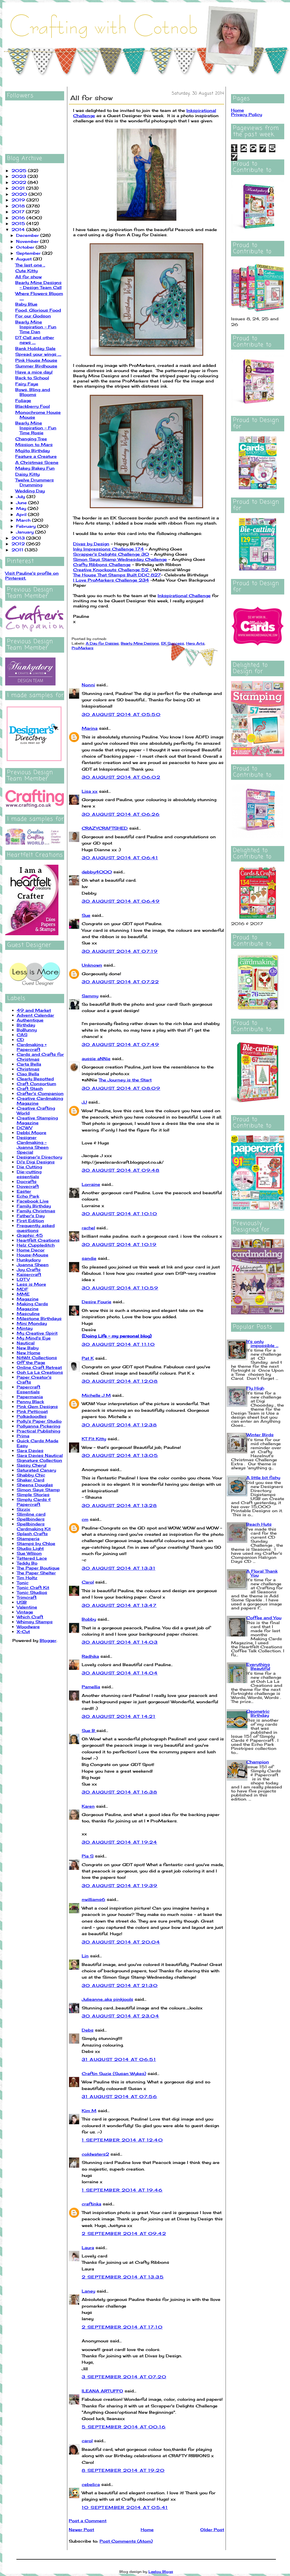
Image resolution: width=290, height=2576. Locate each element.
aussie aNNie (96, 1058)
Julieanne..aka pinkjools (107, 1999)
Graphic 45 (30, 1235)
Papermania (30, 1396)
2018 (19, 205)
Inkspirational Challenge (184, 595)
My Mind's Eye (34, 1337)
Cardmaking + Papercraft (32, 1047)
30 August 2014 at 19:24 (119, 1842)
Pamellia (91, 1686)
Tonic (22, 1582)
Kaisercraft (29, 1274)
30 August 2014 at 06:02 (121, 777)
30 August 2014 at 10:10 (119, 1213)
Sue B (89, 1730)
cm (85, 1519)
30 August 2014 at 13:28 (119, 1505)
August (24, 258)
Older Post (212, 2529)
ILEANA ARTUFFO (102, 2390)
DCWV (24, 1127)
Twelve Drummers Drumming (34, 482)
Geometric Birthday (258, 1713)
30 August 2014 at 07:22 (120, 981)
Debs (88, 2030)
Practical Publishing (38, 1430)
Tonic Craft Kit (33, 1587)
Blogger (48, 1640)
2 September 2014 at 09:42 (124, 2233)
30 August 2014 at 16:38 (119, 1792)
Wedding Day (30, 490)
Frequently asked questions (36, 1228)
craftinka (91, 2203)
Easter (24, 1191)
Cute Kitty (26, 270)
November (28, 241)
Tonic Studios (32, 1592)
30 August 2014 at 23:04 (120, 2015)
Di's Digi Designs (36, 1161)
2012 (19, 543)
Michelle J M (96, 1395)
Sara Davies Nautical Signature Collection (40, 1458)
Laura (88, 2247)
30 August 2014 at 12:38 (119, 1424)
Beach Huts (259, 1524)
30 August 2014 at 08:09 (121, 1088)
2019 (19, 199)
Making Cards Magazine (32, 1306)
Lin (85, 1955)
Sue (86, 915)
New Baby (28, 1347)
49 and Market (34, 1010)
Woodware (28, 1626)
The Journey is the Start (125, 1079)
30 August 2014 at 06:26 (121, 814)
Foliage (23, 400)
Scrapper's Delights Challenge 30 (111, 554)
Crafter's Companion (40, 1093)
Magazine (28, 1298)
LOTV (23, 1279)
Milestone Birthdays (39, 1318)
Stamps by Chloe (36, 1543)
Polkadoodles (32, 1416)
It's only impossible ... (262, 1343)
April (22, 514)
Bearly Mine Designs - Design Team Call (38, 285)
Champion (257, 1761)
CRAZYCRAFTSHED (105, 828)
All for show (28, 276)
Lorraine (91, 1184)
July (21, 496)
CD (20, 1039)
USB (22, 1602)
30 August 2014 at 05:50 (121, 714)
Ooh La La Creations (40, 1372)
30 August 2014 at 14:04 (120, 1672)
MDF (22, 1289)
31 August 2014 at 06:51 (119, 2059)
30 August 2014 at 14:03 (120, 1642)
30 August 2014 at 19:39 (119, 1885)
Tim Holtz (27, 1577)
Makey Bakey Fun (35, 468)
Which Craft (30, 1616)
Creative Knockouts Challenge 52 (110, 569)
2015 (19, 223)
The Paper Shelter (36, 1572)
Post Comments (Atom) (126, 2541)
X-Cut (23, 1631)
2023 (20, 176)
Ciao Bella (28, 1073)
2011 (18, 549)
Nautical (26, 1342)
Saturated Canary (36, 1470)
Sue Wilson (29, 1553)
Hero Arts (195, 643)
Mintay (25, 1328)
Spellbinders (31, 1518)
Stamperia (28, 1538)
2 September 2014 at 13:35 (123, 2276)
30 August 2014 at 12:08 (120, 1381)
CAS (22, 1034)
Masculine (28, 1313)
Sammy (90, 995)
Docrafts (27, 1181)
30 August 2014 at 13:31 (118, 1568)
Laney (88, 2291)
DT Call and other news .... (34, 340)
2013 (19, 538)
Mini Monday (32, 1323)
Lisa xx (90, 791)
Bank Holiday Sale (35, 348)
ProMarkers (83, 648)
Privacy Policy (246, 114)
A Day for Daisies (102, 643)
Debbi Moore (31, 1132)
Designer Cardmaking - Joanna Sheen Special (33, 1144)
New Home (28, 1352)
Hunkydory (29, 1259)
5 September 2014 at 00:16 (124, 2426)
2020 (20, 194)
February (26, 526)
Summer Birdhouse (36, 365)
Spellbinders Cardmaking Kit (34, 1526)
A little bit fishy (263, 1477)
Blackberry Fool (32, 406)
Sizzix (23, 1509)
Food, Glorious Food (38, 310)
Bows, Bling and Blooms (32, 392)
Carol (88, 1581)
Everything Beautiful (258, 1666)
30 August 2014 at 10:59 (120, 1287)
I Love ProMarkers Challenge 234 (111, 580)
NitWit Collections (37, 1357)
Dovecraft (28, 1186)
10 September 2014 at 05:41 (125, 2507)
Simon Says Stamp (38, 1489)
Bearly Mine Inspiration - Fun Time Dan (35, 326)
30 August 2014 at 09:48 (120, 1170)
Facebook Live (33, 1201)
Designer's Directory (39, 1156)
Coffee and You (263, 1617)
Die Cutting (29, 1166)
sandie (89, 1258)
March (24, 520)
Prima (23, 1435)
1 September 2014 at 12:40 (122, 2139)
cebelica (91, 2484)
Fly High (255, 1388)
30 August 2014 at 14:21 (118, 1716)
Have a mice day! (34, 371)
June (22, 502)
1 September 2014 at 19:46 (122, 2190)
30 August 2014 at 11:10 (118, 1344)
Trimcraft (27, 1597)
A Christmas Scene (36, 462)
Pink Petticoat (32, 1411)
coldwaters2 (95, 2154)
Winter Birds (260, 1434)
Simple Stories (33, 1494)
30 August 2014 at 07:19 (120, 951)
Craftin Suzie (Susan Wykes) (114, 2073)
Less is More (31, 1284)
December (28, 235)
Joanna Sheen (33, 1264)
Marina (90, 728)
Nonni (88, 684)
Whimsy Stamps (35, 1621)
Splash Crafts (32, 1533)
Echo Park (28, 1196)
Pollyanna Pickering (38, 1426)
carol (87, 2440)
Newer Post (81, 2529)
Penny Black (30, 1401)
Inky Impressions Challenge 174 (108, 548)
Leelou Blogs (160, 2571)
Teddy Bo (27, 1563)
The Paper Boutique (38, 1567)
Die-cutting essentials (29, 1174)
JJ (84, 1102)
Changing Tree (31, 438)
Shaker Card (30, 1479)
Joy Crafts (29, 1269)
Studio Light (30, 1548)
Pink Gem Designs (37, 1406)
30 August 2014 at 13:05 (120, 1455)
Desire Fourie (96, 1301)
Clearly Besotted (35, 1078)
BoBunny (27, 1029)
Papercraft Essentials (28, 1389)
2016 (19, 217)
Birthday (26, 1024)
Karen (88, 1806)
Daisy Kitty (27, 474)
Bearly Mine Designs (140, 643)
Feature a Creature (36, 456)
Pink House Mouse (36, 360)
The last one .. (30, 264)
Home (147, 2529)
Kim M (89, 2110)
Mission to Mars (34, 444)
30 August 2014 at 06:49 (121, 901)
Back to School (32, 377)
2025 (20, 170)
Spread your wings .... (38, 354)
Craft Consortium (36, 1083)
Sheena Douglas (35, 1484)
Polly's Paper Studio (39, 1421)
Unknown (92, 965)
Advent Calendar (35, 1015)
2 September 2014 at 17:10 (122, 2327)
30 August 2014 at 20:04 (121, 1941)
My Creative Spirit (37, 1333)
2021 (19, 188)
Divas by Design (91, 543)
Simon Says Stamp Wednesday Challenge (120, 559)
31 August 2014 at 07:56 (119, 2096)
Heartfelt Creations (38, 1240)
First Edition (30, 1220)
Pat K (88, 1358)
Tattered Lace (32, 1558)
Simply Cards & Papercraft (34, 1502)
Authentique (30, 1020)
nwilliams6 (93, 1899)
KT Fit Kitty (94, 1438)
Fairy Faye (26, 383)
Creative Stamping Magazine (37, 1120)
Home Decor (31, 1249)
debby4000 (97, 871)
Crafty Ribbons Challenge (102, 564)
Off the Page (31, 1362)
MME (23, 1293)
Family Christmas (36, 1210)
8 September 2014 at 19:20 (123, 2470)
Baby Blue (26, 304)
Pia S (88, 1855)
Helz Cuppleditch (36, 1245)
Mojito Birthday (32, 450)
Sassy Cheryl (31, 1465)
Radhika (90, 1656)
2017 (19, 211)
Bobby (89, 1619)
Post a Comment (87, 2520)
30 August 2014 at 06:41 (120, 857)
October (26, 247)
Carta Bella (29, 1064)
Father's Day (31, 1215)
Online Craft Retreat (39, 1367)
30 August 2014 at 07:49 (120, 1044)
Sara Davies (30, 1450)
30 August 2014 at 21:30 (120, 1985)
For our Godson (33, 315)
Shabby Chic (31, 1474)
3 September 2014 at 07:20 (124, 2376)
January (25, 531)
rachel (88, 1227)
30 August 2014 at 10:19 (119, 1244)
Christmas (28, 1068)
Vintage (25, 1611)
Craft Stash (30, 1088)
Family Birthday (34, 1205)
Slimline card (31, 1514)
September (29, 253)
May (22, 508)
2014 (19, 229)
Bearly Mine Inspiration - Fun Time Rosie (35, 427)
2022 (20, 182)
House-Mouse (32, 1254)
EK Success (172, 643)
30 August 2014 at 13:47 (119, 1605)
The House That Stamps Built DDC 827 (117, 574)
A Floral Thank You (262, 1573)
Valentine (27, 1607)
